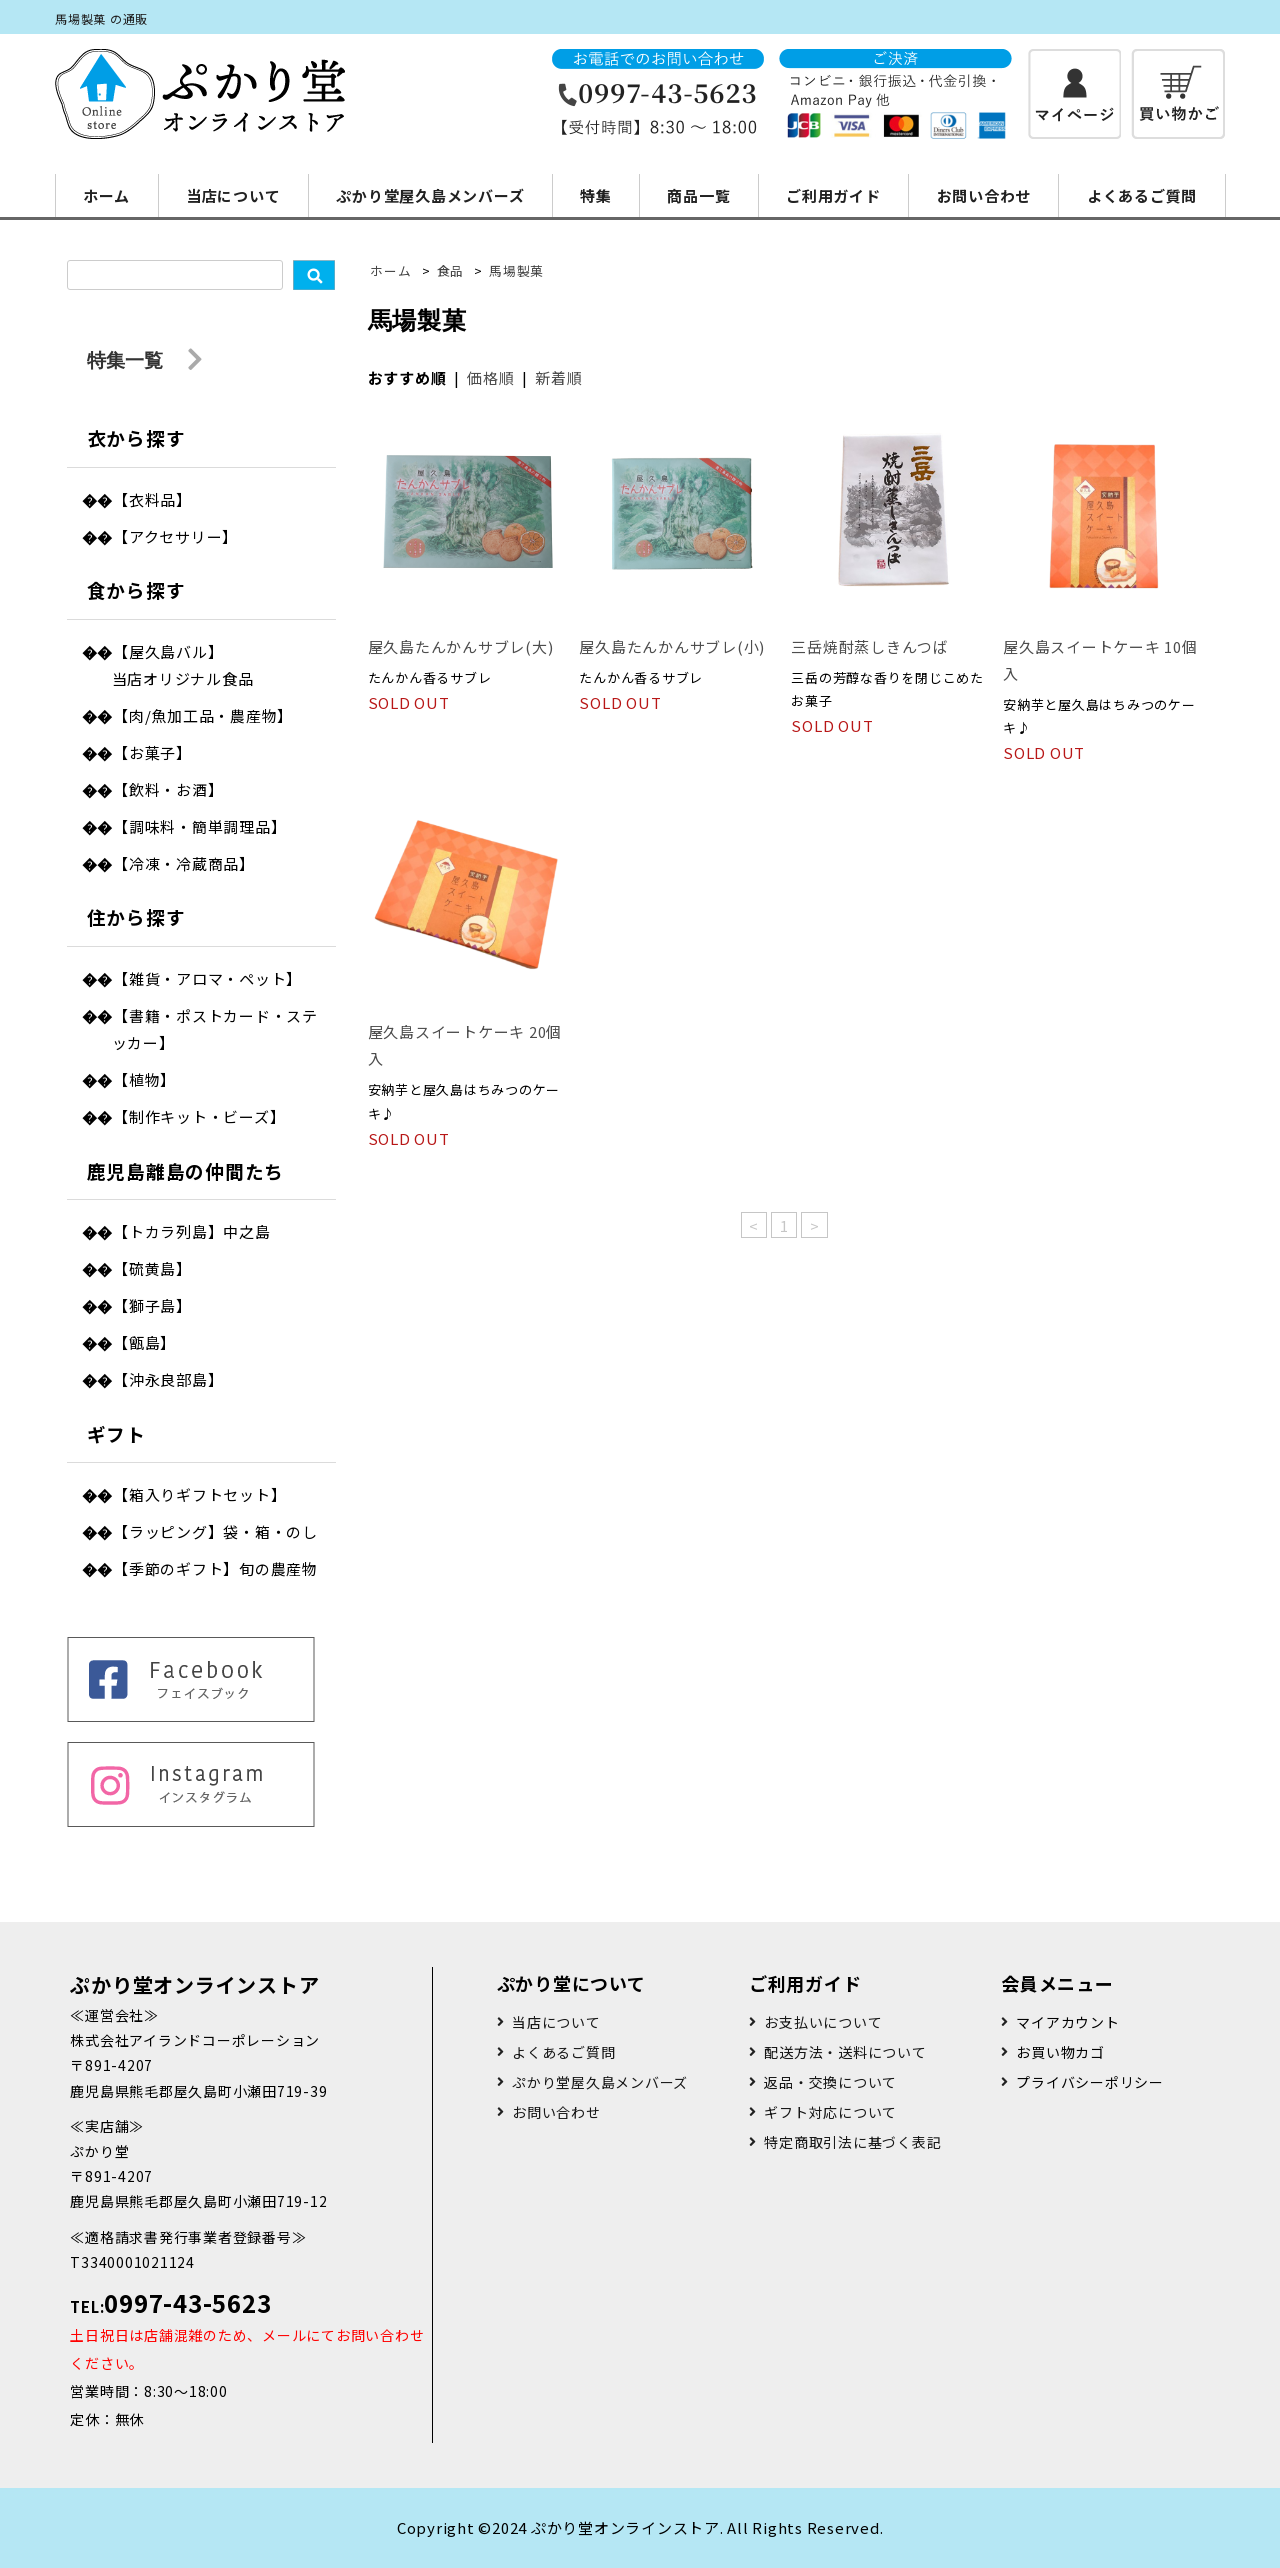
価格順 (490, 377)
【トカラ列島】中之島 (192, 1231)
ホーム (106, 195)
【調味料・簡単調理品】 (199, 826)
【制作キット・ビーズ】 (199, 1116)
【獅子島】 (152, 1305)
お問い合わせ (984, 195)
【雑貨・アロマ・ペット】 (207, 978)
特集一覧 (145, 360)
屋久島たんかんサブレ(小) (672, 646)
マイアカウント (1067, 2022)
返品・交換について (830, 2082)
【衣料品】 (152, 499)
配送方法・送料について (845, 2052)
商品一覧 (698, 195)
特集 (596, 195)
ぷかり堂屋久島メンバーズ (430, 195)
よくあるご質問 (1142, 195)
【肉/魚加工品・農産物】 (203, 715)
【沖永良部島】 (168, 1379)
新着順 (558, 377)
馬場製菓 (516, 270)
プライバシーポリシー (1090, 2082)
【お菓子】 (152, 752)
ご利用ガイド (833, 195)
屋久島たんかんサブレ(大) (461, 646)
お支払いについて (823, 2022)
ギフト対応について (830, 2112)
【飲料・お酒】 (168, 789)
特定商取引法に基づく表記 (852, 2142)
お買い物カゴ (1060, 2052)
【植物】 (144, 1079)
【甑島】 (144, 1342)
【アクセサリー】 (175, 536)
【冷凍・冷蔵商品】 (184, 863)
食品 (451, 270)
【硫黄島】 (152, 1268)
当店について (233, 195)
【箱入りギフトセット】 (199, 1494)
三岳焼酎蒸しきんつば (870, 646)
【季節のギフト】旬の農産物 (215, 1568)
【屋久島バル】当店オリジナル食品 (183, 665)
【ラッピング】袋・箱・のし (215, 1531)
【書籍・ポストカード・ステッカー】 (215, 1029)
